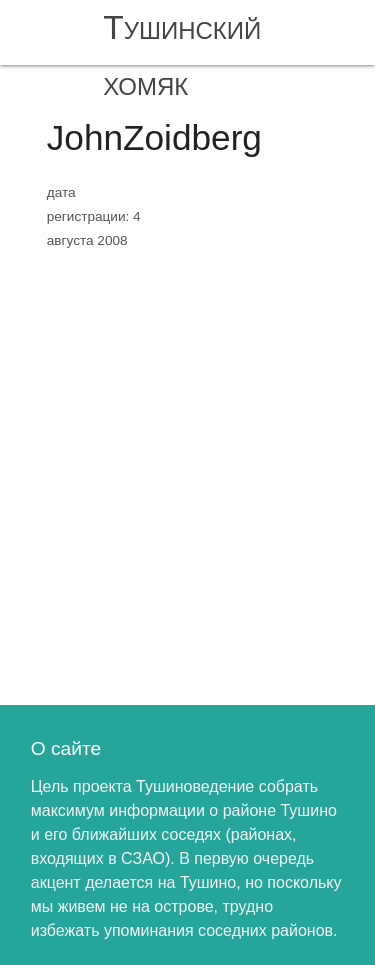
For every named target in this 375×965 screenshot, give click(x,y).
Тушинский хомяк (182, 55)
